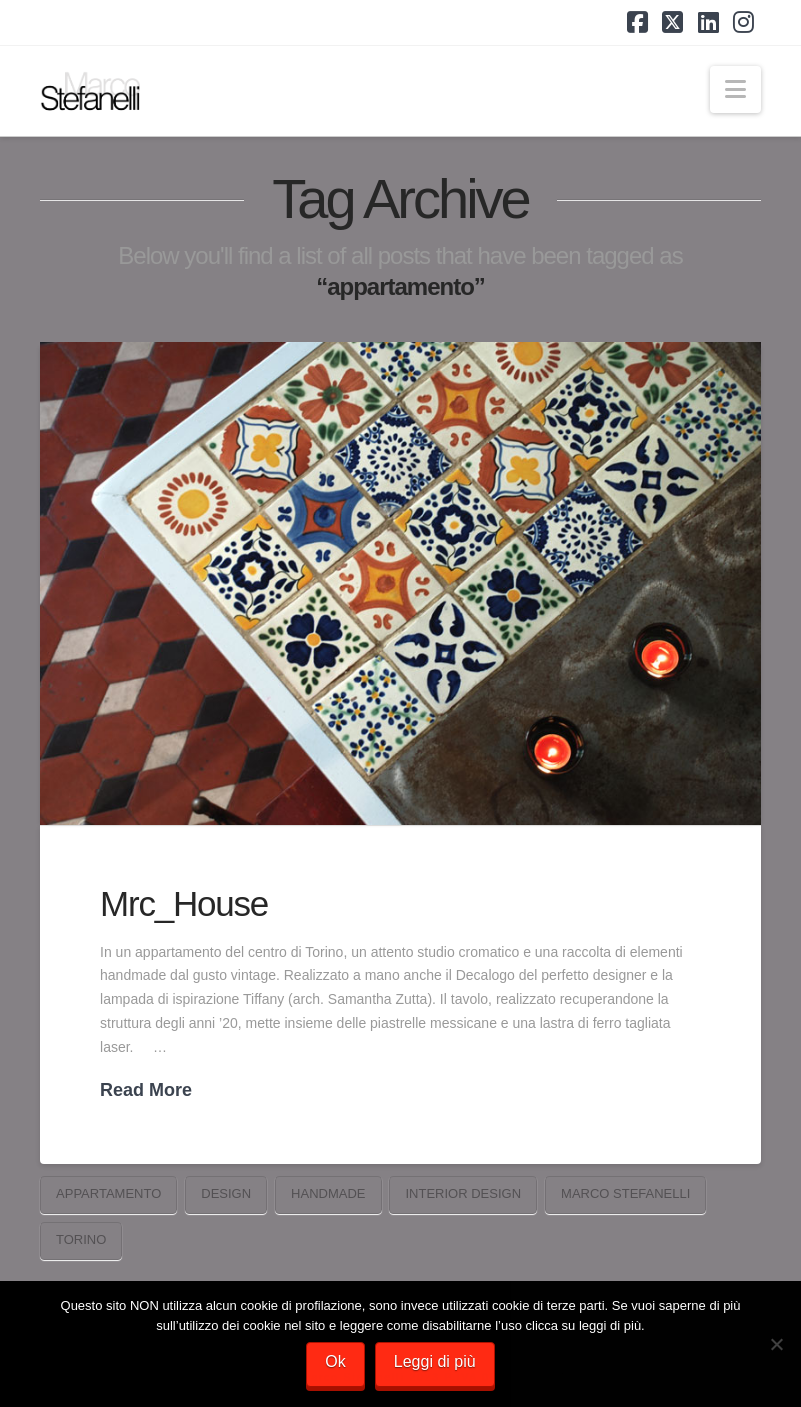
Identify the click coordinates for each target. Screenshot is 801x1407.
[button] (735, 89)
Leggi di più (435, 1361)
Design (226, 1193)
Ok (335, 1361)
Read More (146, 1090)
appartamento (108, 1193)
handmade (328, 1193)
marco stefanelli (625, 1193)
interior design (463, 1193)
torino (81, 1239)
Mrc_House (184, 903)
